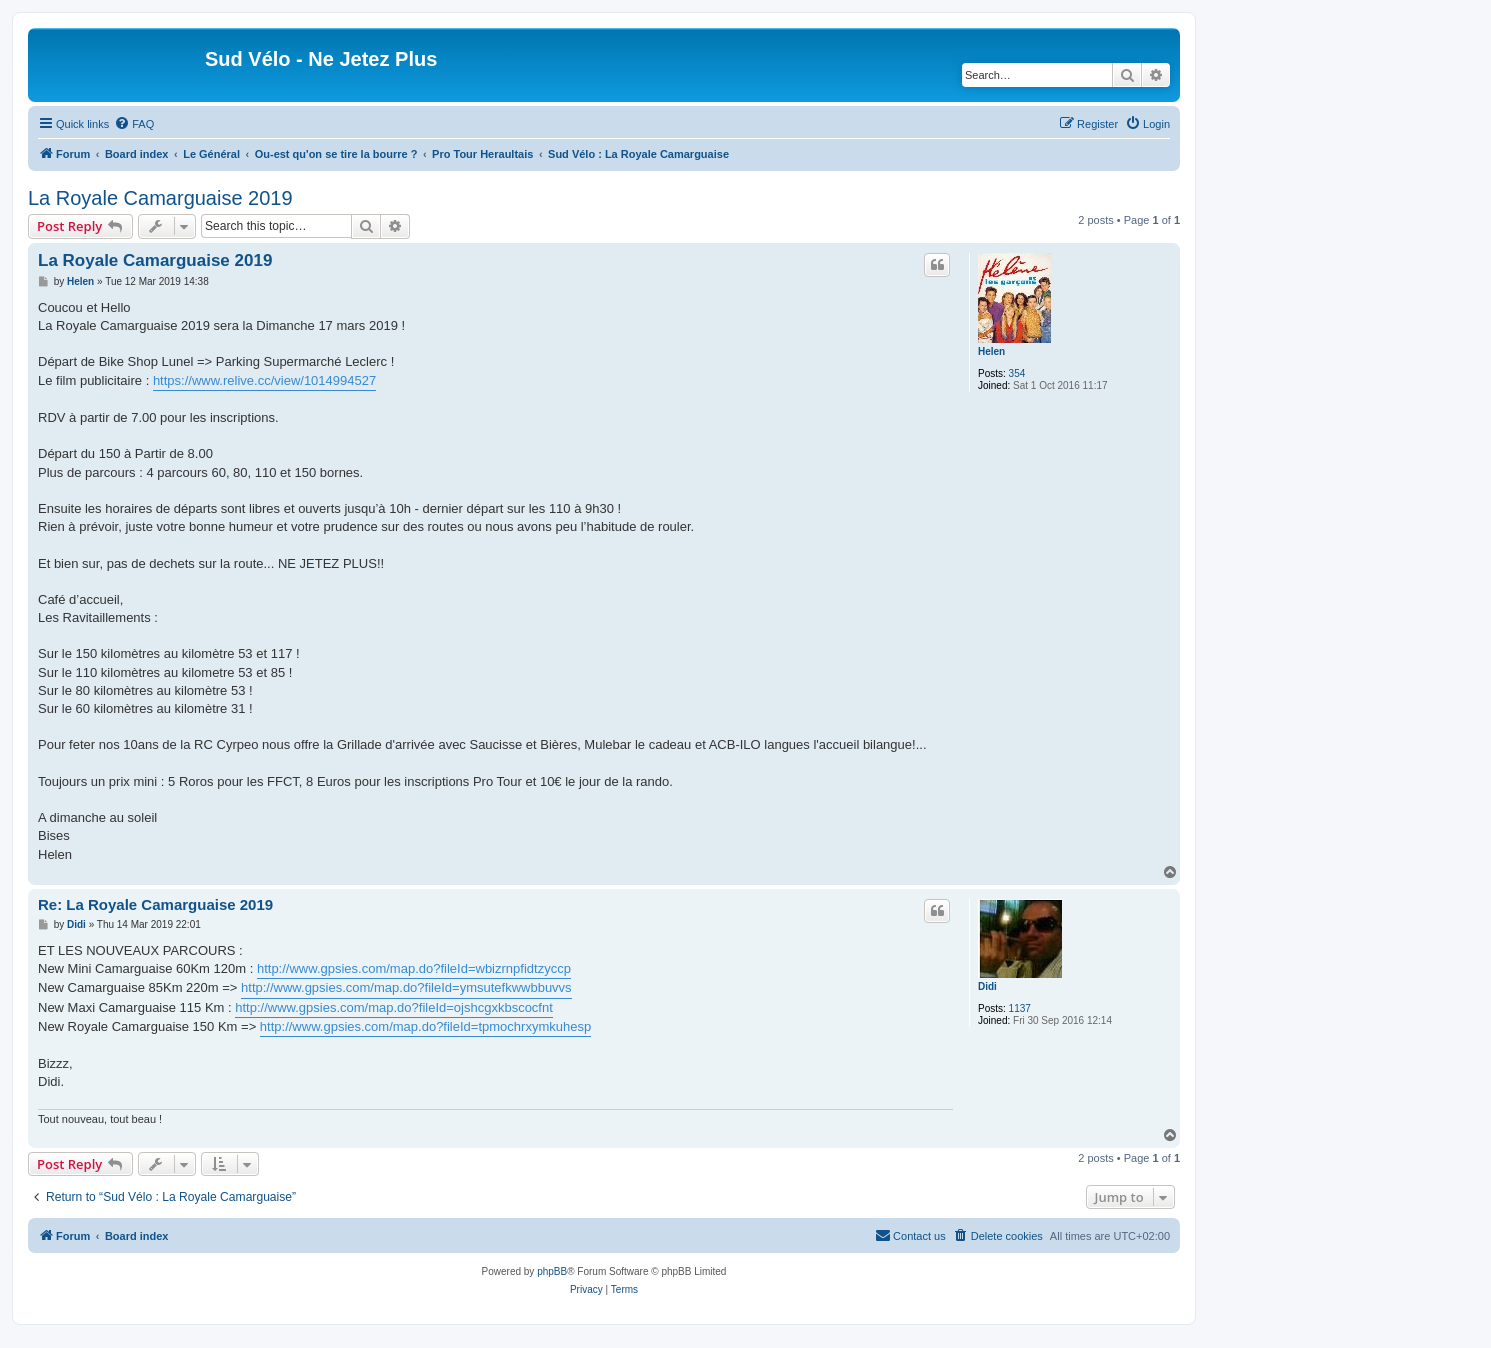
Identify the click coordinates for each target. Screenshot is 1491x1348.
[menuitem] (134, 124)
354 (1017, 373)
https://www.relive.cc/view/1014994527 (264, 380)
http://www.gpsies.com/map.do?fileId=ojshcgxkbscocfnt (394, 1007)
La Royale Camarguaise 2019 (160, 198)
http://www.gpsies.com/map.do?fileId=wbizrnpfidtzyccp (414, 968)
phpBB (552, 1271)
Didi (987, 986)
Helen (991, 351)
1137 (1020, 1008)
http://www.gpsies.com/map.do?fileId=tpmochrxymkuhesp (425, 1026)
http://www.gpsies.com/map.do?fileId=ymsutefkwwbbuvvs (406, 987)
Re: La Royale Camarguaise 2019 (155, 904)
